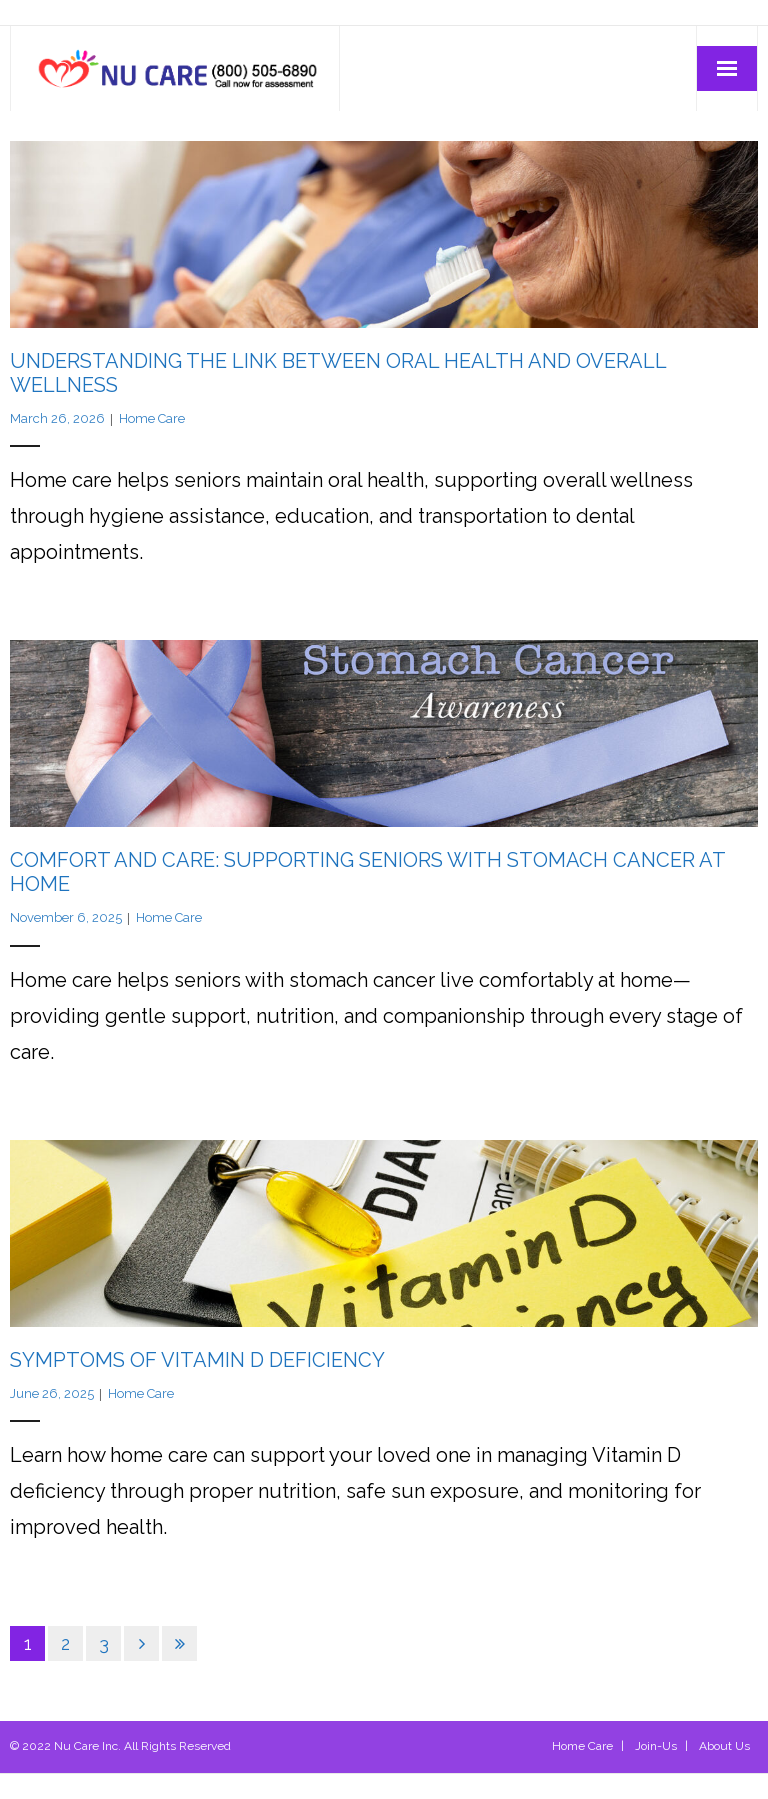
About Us (724, 1746)
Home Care (152, 418)
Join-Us (656, 1746)
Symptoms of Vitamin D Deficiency (197, 1360)
